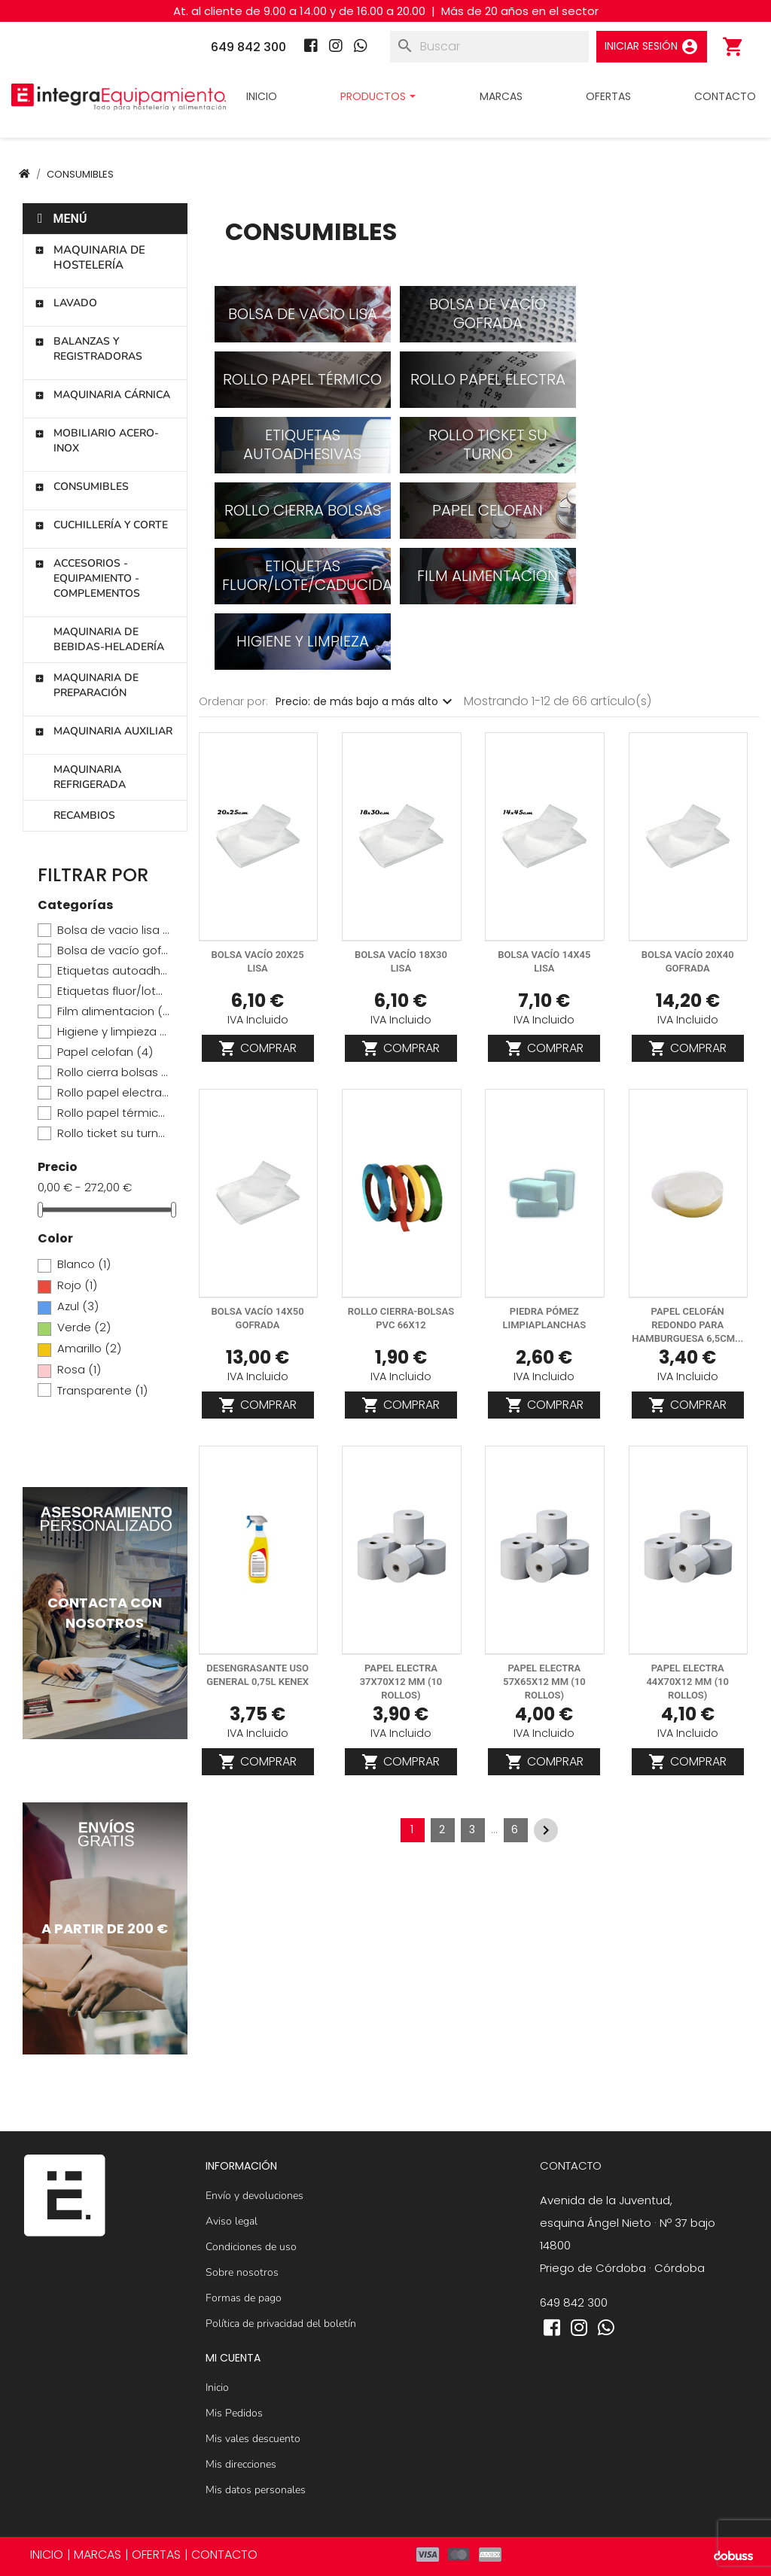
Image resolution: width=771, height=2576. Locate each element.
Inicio (217, 2387)
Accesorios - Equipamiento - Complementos (87, 578)
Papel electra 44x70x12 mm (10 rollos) (687, 1681)
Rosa (79, 1369)
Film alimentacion (113, 1011)
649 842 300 (574, 2302)
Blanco (84, 1264)
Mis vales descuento (253, 2439)
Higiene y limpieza (113, 1031)
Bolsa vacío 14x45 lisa (544, 961)
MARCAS (97, 2554)
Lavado (66, 303)
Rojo (77, 1285)
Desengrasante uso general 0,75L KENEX (257, 1674)
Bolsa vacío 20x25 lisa (258, 961)
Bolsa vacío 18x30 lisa (401, 961)
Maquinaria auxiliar (103, 731)
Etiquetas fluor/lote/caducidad (113, 991)
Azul (78, 1306)
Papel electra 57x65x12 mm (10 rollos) (544, 1681)
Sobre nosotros (242, 2272)
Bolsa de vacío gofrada (113, 950)
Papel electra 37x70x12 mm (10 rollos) (401, 1681)
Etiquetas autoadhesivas (113, 970)
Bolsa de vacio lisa (113, 930)
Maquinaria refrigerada (89, 777)
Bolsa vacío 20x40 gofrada (687, 961)
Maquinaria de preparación (87, 685)
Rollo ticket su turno (113, 1133)
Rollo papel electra (113, 1092)
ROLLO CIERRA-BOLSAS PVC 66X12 (401, 1318)
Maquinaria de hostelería (90, 257)
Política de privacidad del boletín (281, 2323)
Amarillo (89, 1348)
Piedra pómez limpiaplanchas (544, 1318)
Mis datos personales (256, 2490)
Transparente (102, 1390)
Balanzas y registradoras (88, 348)
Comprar (257, 1048)
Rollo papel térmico (113, 1113)
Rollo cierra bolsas (113, 1072)
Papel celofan (105, 1052)
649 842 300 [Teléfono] (248, 47)
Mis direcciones (241, 2464)
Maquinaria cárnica (102, 395)
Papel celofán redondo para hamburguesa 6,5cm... (687, 1325)
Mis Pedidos (234, 2413)
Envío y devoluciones (254, 2195)
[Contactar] (105, 1613)
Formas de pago (244, 2298)
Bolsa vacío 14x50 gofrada (258, 1318)
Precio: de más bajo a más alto (366, 701)
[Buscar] (489, 46)
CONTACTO (224, 2554)
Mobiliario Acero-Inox (97, 440)
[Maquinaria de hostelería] (105, 1928)
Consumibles (82, 486)
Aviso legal (232, 2221)
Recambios (84, 815)
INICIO (46, 2554)
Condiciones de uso (251, 2247)
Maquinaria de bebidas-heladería (108, 639)
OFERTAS (156, 2554)
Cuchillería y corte (101, 525)
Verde (84, 1327)
